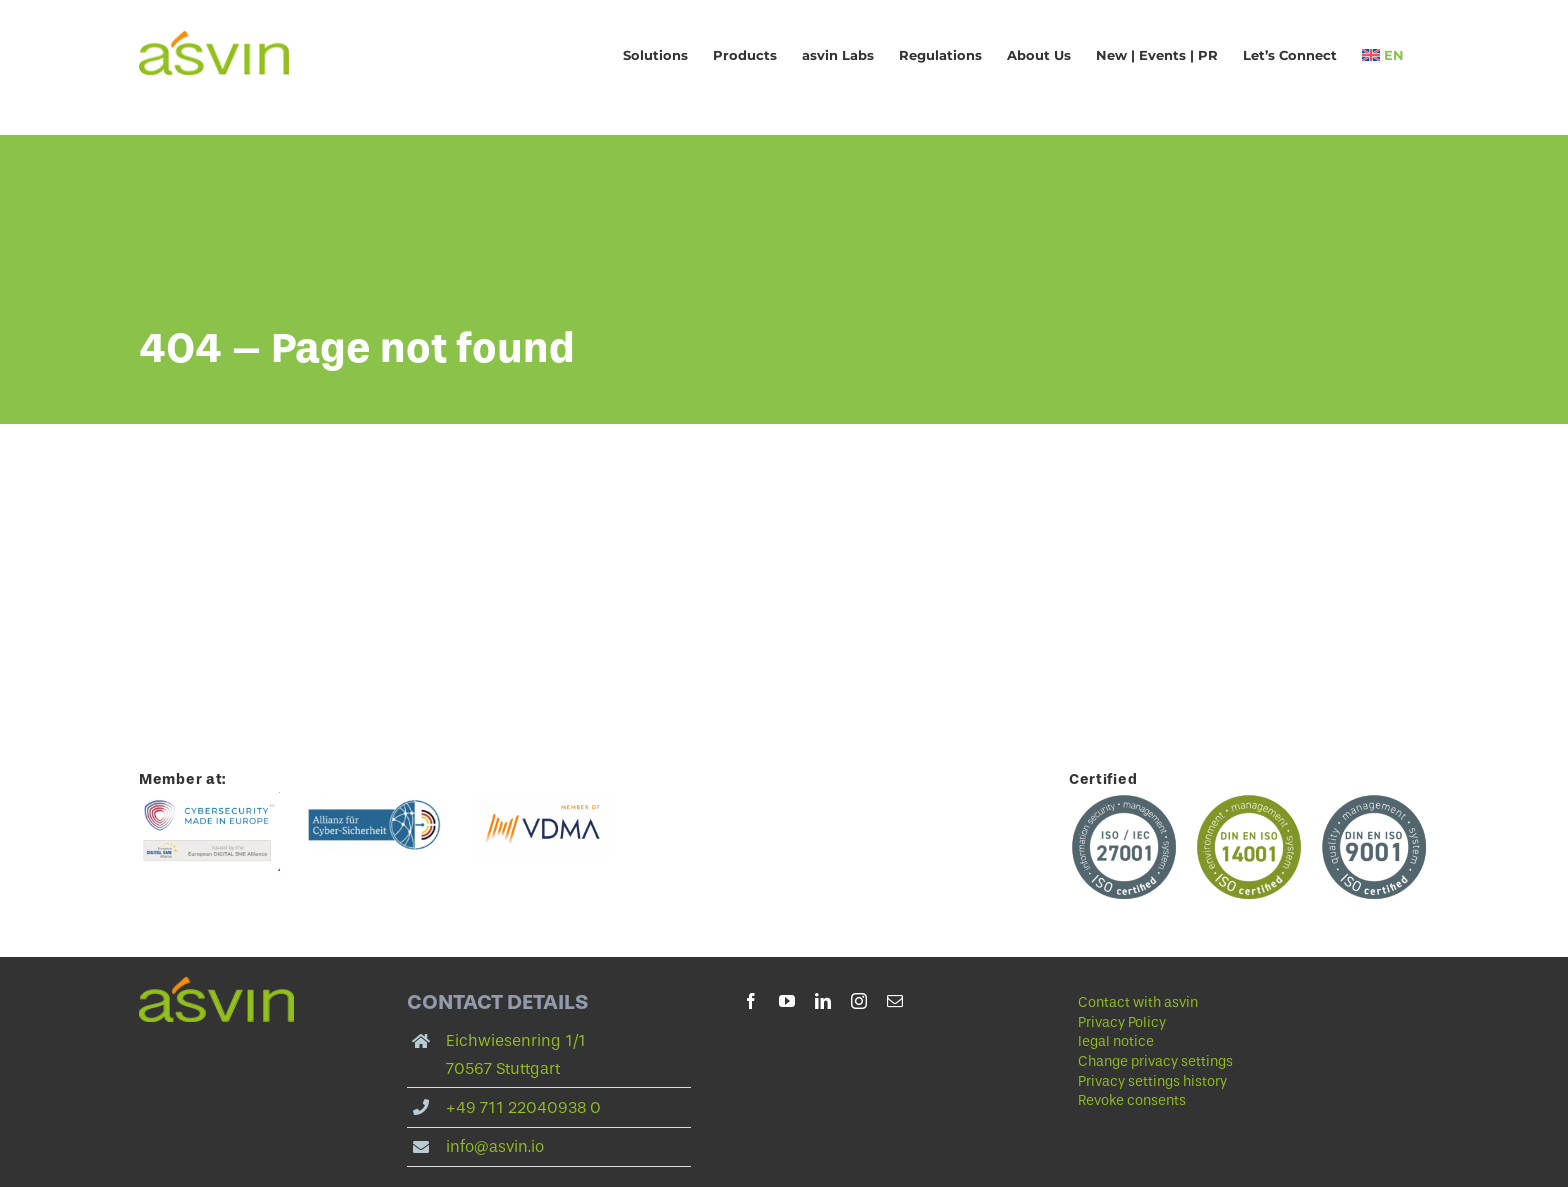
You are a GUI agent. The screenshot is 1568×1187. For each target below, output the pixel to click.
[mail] (895, 1001)
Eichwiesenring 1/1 (516, 1040)
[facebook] (751, 1001)
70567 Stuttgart (503, 1068)
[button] (1220, 1062)
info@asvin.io (495, 1146)
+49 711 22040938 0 (523, 1107)
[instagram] (859, 1001)
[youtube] (787, 1001)
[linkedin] (823, 1001)
